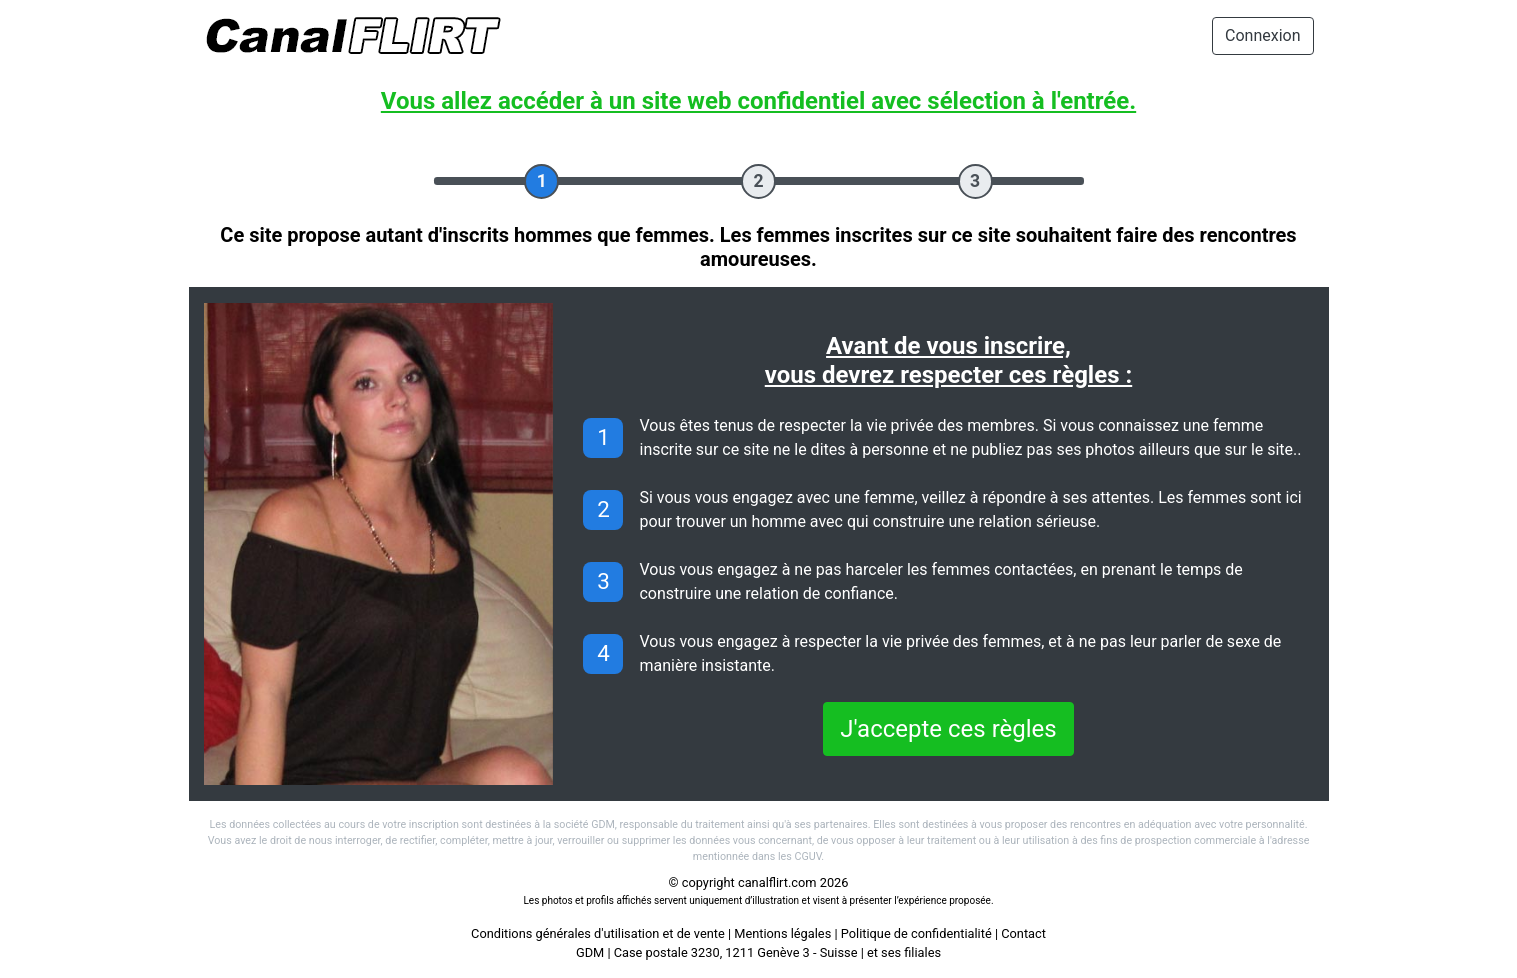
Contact (1023, 933)
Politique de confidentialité (916, 933)
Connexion (1262, 35)
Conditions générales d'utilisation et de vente (598, 933)
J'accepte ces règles (948, 729)
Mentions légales (782, 933)
